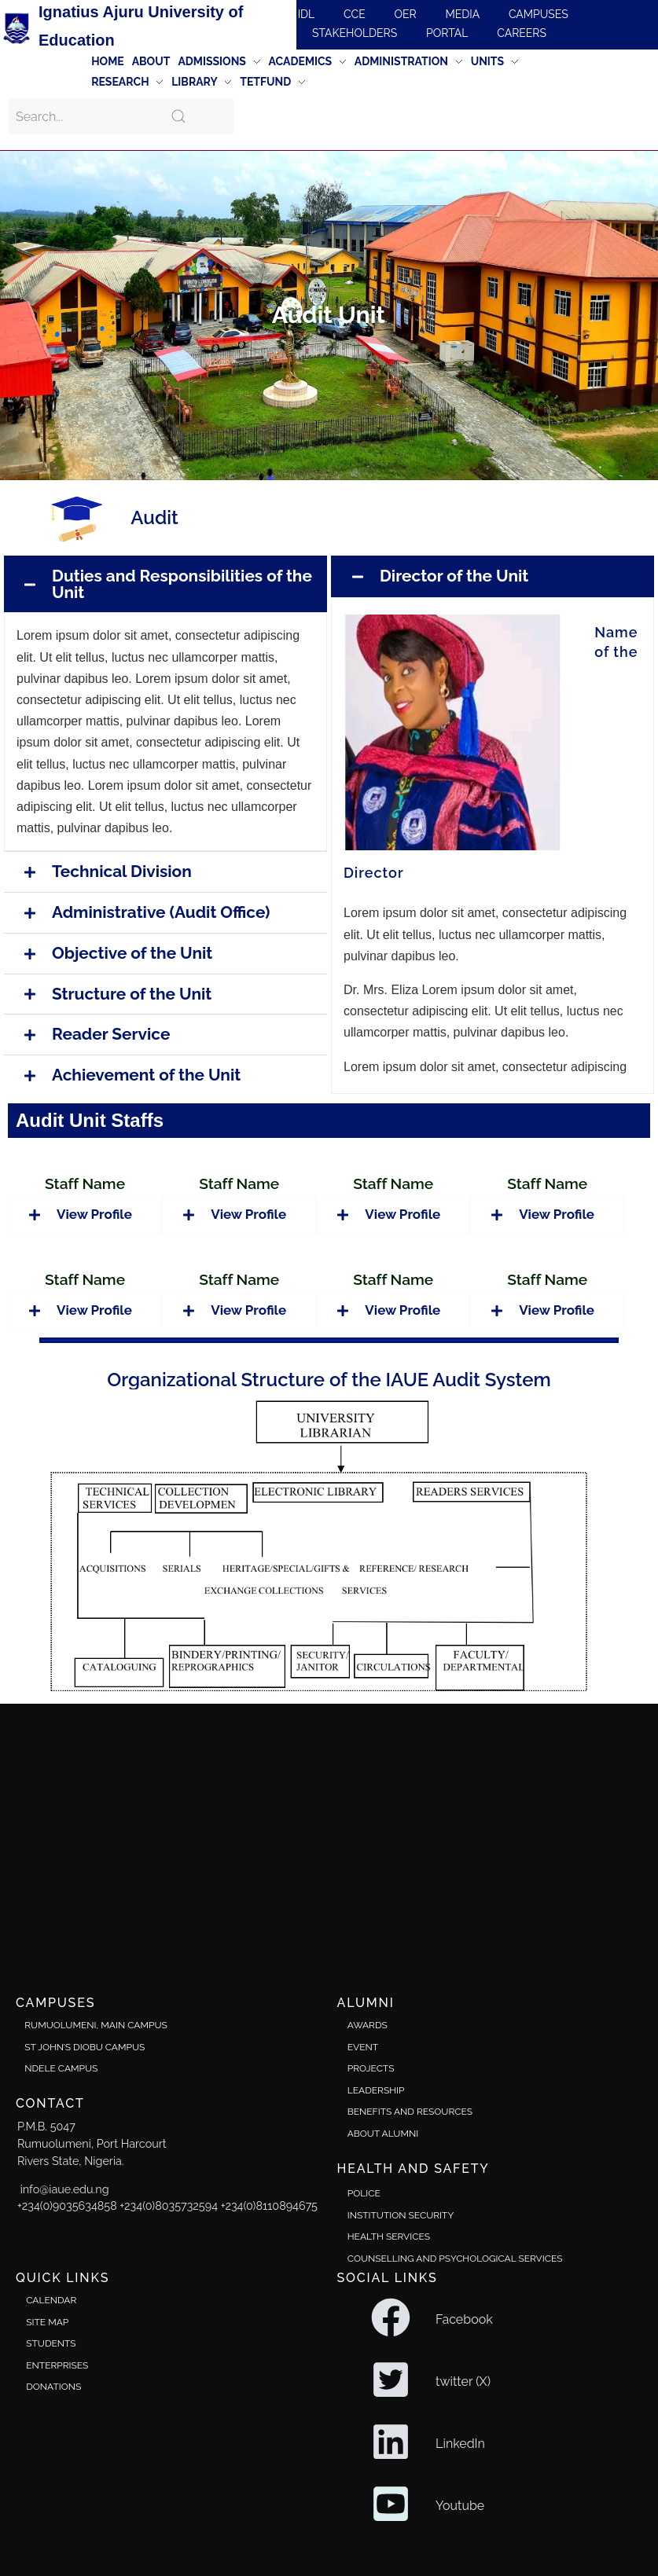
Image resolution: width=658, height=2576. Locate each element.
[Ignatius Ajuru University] (329, 1837)
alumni (366, 2002)
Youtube (460, 2505)
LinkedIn (460, 2443)
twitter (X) (463, 2381)
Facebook (464, 2319)
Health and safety (413, 2168)
